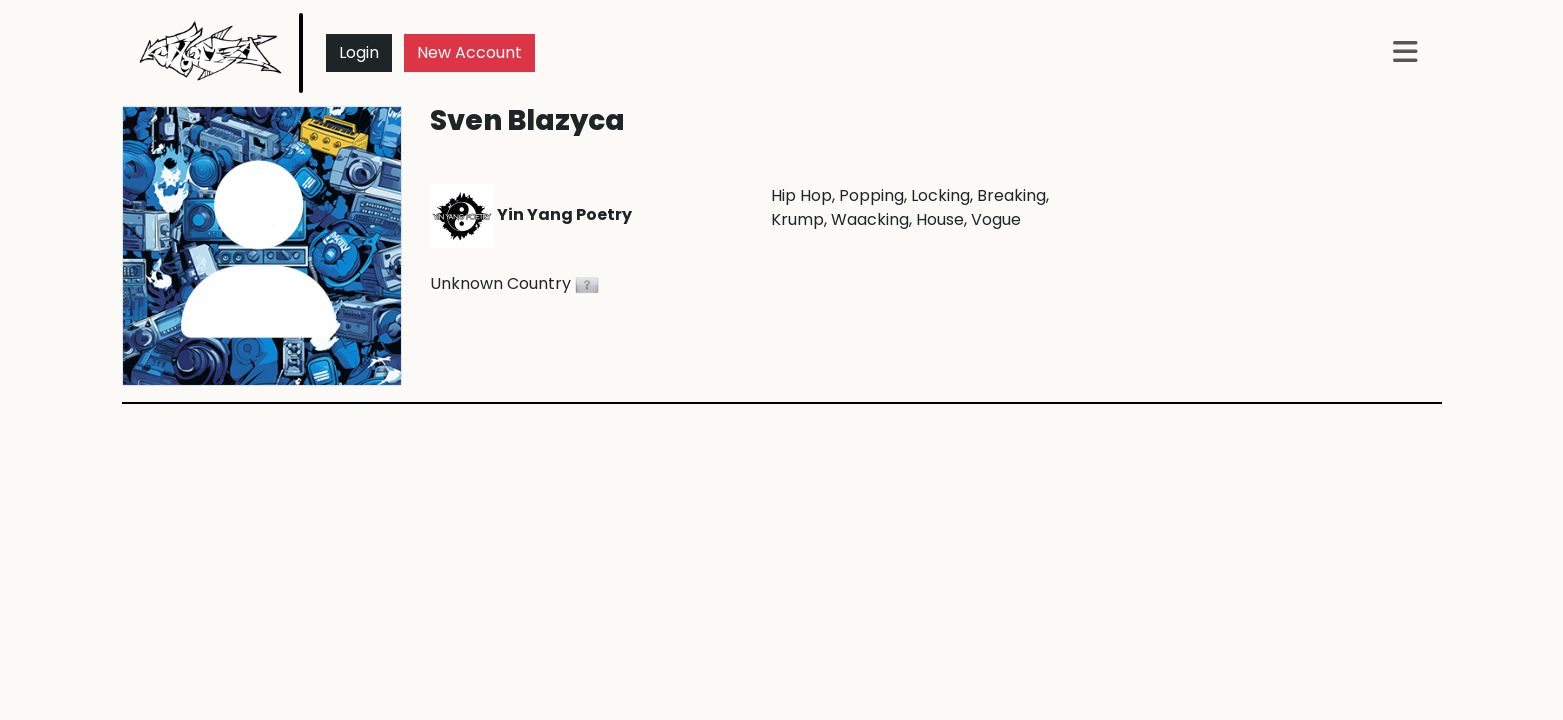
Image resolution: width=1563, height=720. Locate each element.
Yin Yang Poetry (531, 214)
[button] (1405, 53)
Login (359, 52)
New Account (469, 52)
